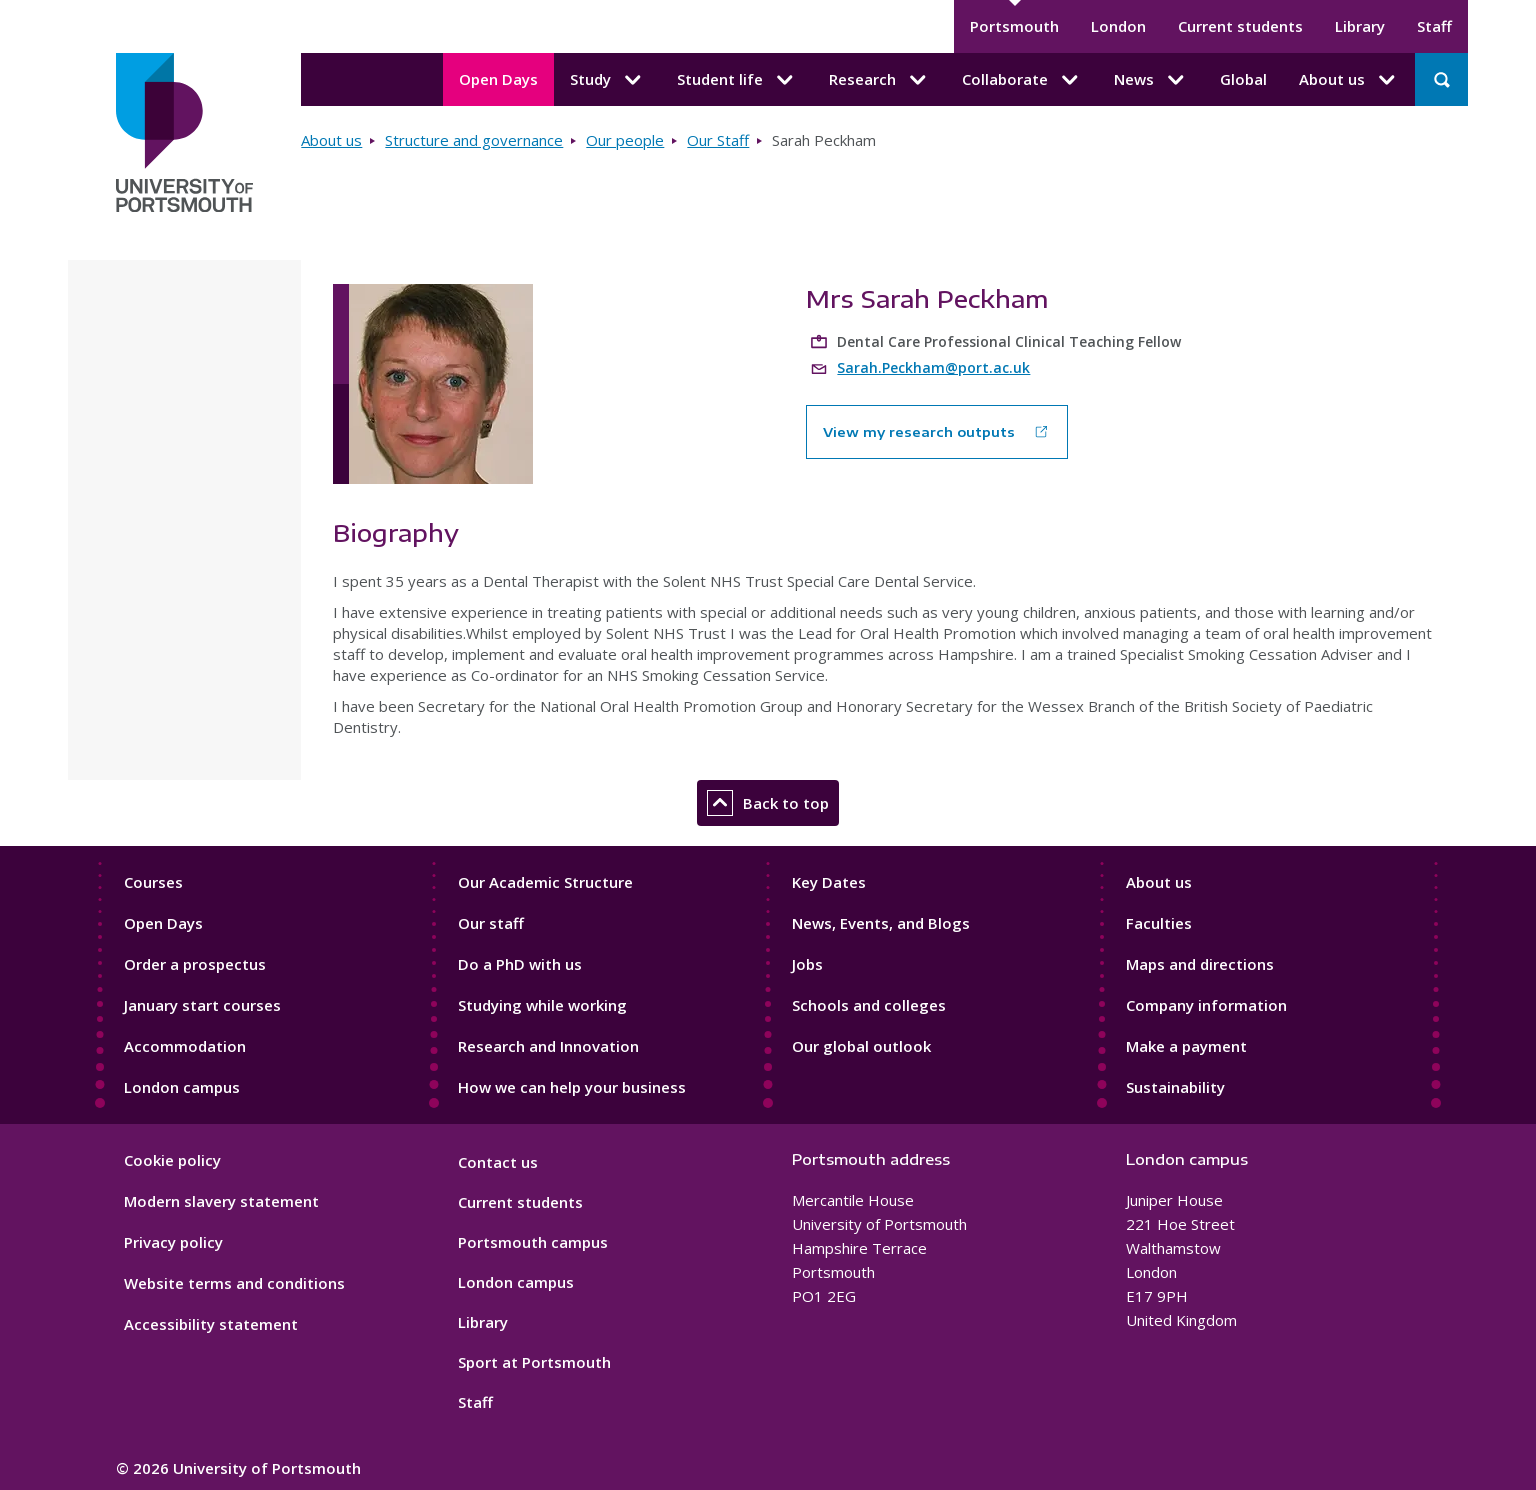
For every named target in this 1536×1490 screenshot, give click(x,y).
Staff (1434, 26)
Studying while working (542, 1005)
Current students (1240, 26)
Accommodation (185, 1046)
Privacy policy (173, 1242)
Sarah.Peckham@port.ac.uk (933, 367)
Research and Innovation (548, 1046)
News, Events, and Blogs (881, 923)
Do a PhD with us (520, 964)
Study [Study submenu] (607, 80)
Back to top (768, 803)
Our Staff (718, 140)
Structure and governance (474, 140)
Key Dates (829, 882)
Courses (153, 882)
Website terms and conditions (234, 1283)
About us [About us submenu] (1349, 80)
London (1118, 26)
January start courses (202, 1005)
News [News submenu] (1151, 80)
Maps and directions (1200, 964)
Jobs (807, 964)
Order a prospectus (195, 964)
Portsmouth (1014, 26)
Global (1243, 79)
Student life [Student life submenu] (737, 80)
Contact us (498, 1162)
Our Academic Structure (545, 882)
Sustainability (1175, 1087)
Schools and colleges (869, 1005)
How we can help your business (572, 1087)
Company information (1206, 1005)
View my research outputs (919, 432)
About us (331, 140)
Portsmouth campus (533, 1242)
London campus (182, 1087)
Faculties (1159, 923)
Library (1360, 26)
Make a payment (1186, 1046)
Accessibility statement (211, 1324)
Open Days (498, 79)
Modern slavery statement (221, 1201)
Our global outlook (861, 1046)
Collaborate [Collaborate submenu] (1022, 80)
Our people (625, 140)
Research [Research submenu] (879, 80)
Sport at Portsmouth (534, 1362)
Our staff (491, 923)
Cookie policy (172, 1160)
